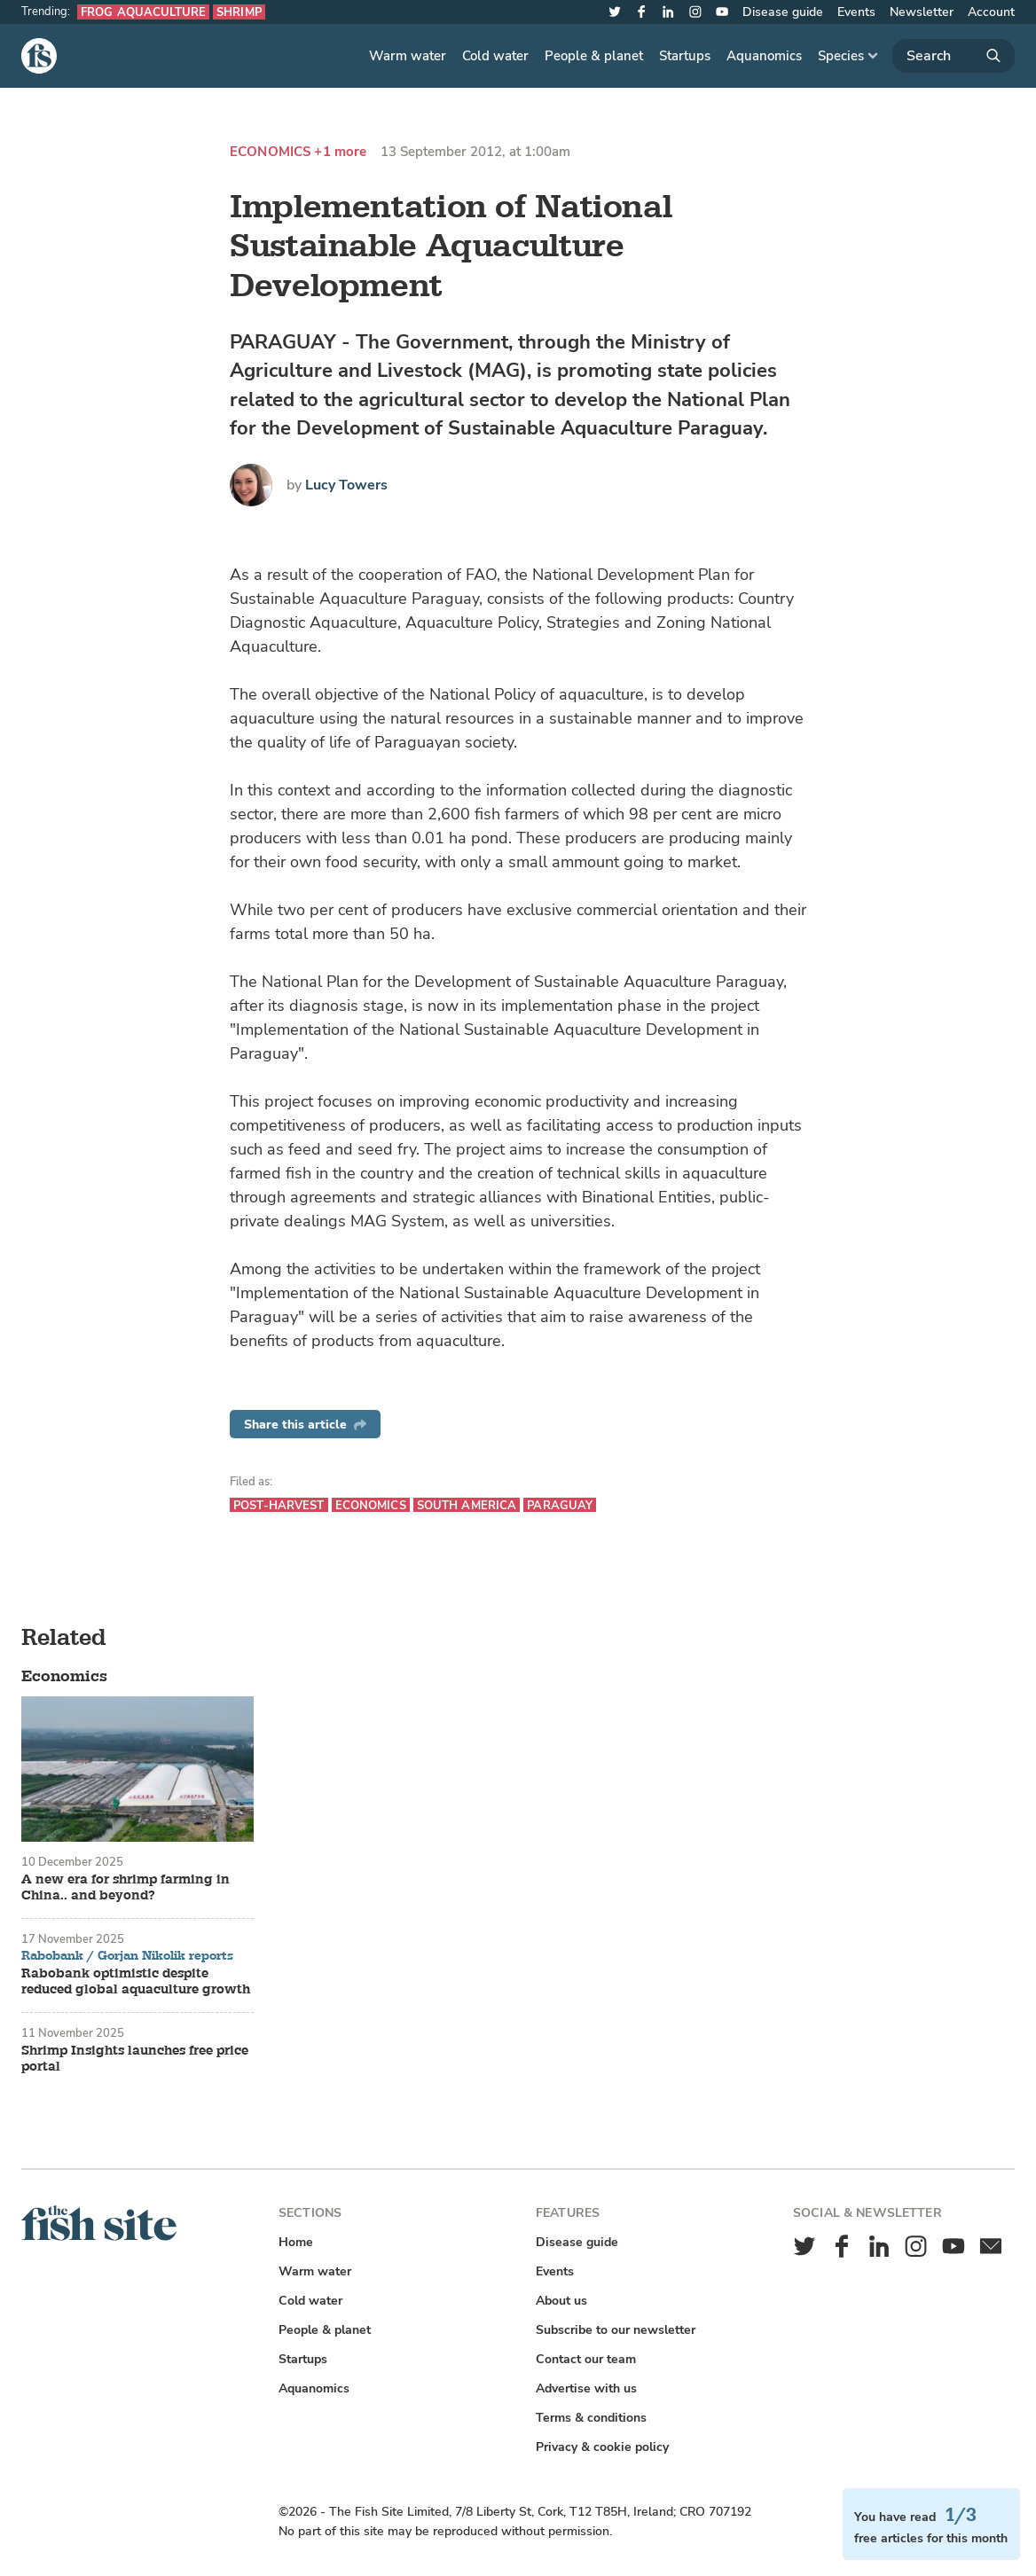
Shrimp (239, 12)
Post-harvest (279, 1505)
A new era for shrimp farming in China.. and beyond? (125, 1888)
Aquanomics (764, 56)
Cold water (495, 56)
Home (296, 2242)
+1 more (340, 152)
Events (856, 12)
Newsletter (922, 12)
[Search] (953, 56)
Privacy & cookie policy (602, 2447)
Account (991, 12)
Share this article (305, 1424)
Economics (270, 152)
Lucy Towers (346, 485)
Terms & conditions (591, 2417)
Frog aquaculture (143, 12)
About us (561, 2300)
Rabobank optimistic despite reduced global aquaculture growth (135, 1982)
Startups (684, 56)
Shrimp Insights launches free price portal (134, 2059)
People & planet (594, 56)
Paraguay (560, 1505)
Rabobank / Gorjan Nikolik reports (127, 1956)
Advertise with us (586, 2388)
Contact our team (586, 2359)
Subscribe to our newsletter (615, 2330)
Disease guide (782, 12)
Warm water (407, 56)
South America (467, 1505)
